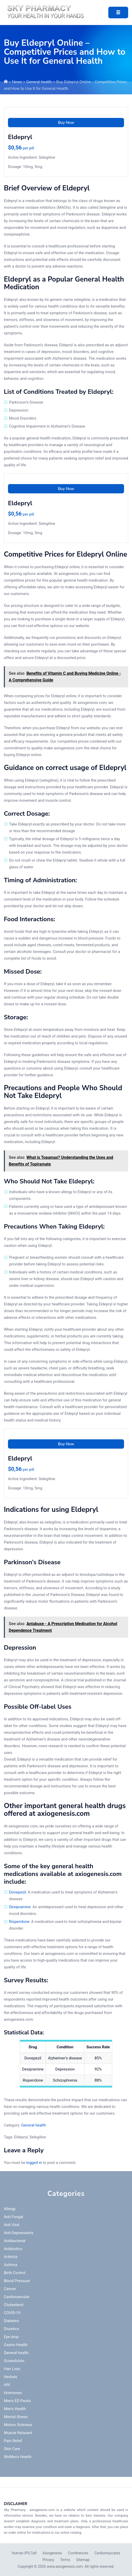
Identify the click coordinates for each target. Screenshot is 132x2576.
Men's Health (15, 2408)
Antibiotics (13, 2248)
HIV (7, 2384)
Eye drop (11, 2336)
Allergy (10, 2208)
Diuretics (11, 2328)
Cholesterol (13, 2304)
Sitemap (83, 2560)
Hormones (13, 2392)
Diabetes (11, 2320)
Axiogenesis (52, 2553)
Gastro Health (16, 2344)
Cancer (10, 2288)
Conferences (78, 2553)
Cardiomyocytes (107, 2553)
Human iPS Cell (24, 2553)
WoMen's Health (17, 2456)
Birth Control (14, 2272)
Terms (65, 2560)
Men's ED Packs (17, 2400)
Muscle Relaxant (18, 2432)
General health (39, 81)
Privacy (48, 2560)
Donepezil (17, 1892)
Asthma (10, 2264)
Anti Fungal (13, 2216)
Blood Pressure (17, 2280)
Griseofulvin (14, 2360)
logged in (34, 2162)
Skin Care (12, 2448)
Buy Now (66, 122)
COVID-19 (12, 2312)
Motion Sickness (18, 2424)
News (17, 81)
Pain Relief (13, 2440)
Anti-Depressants (18, 2232)
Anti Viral (11, 2224)
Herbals (10, 2376)
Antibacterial (14, 2240)
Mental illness (16, 2416)
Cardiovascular (17, 2296)
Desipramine (20, 1907)
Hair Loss (12, 2368)
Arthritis (10, 2256)
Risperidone (19, 1921)
